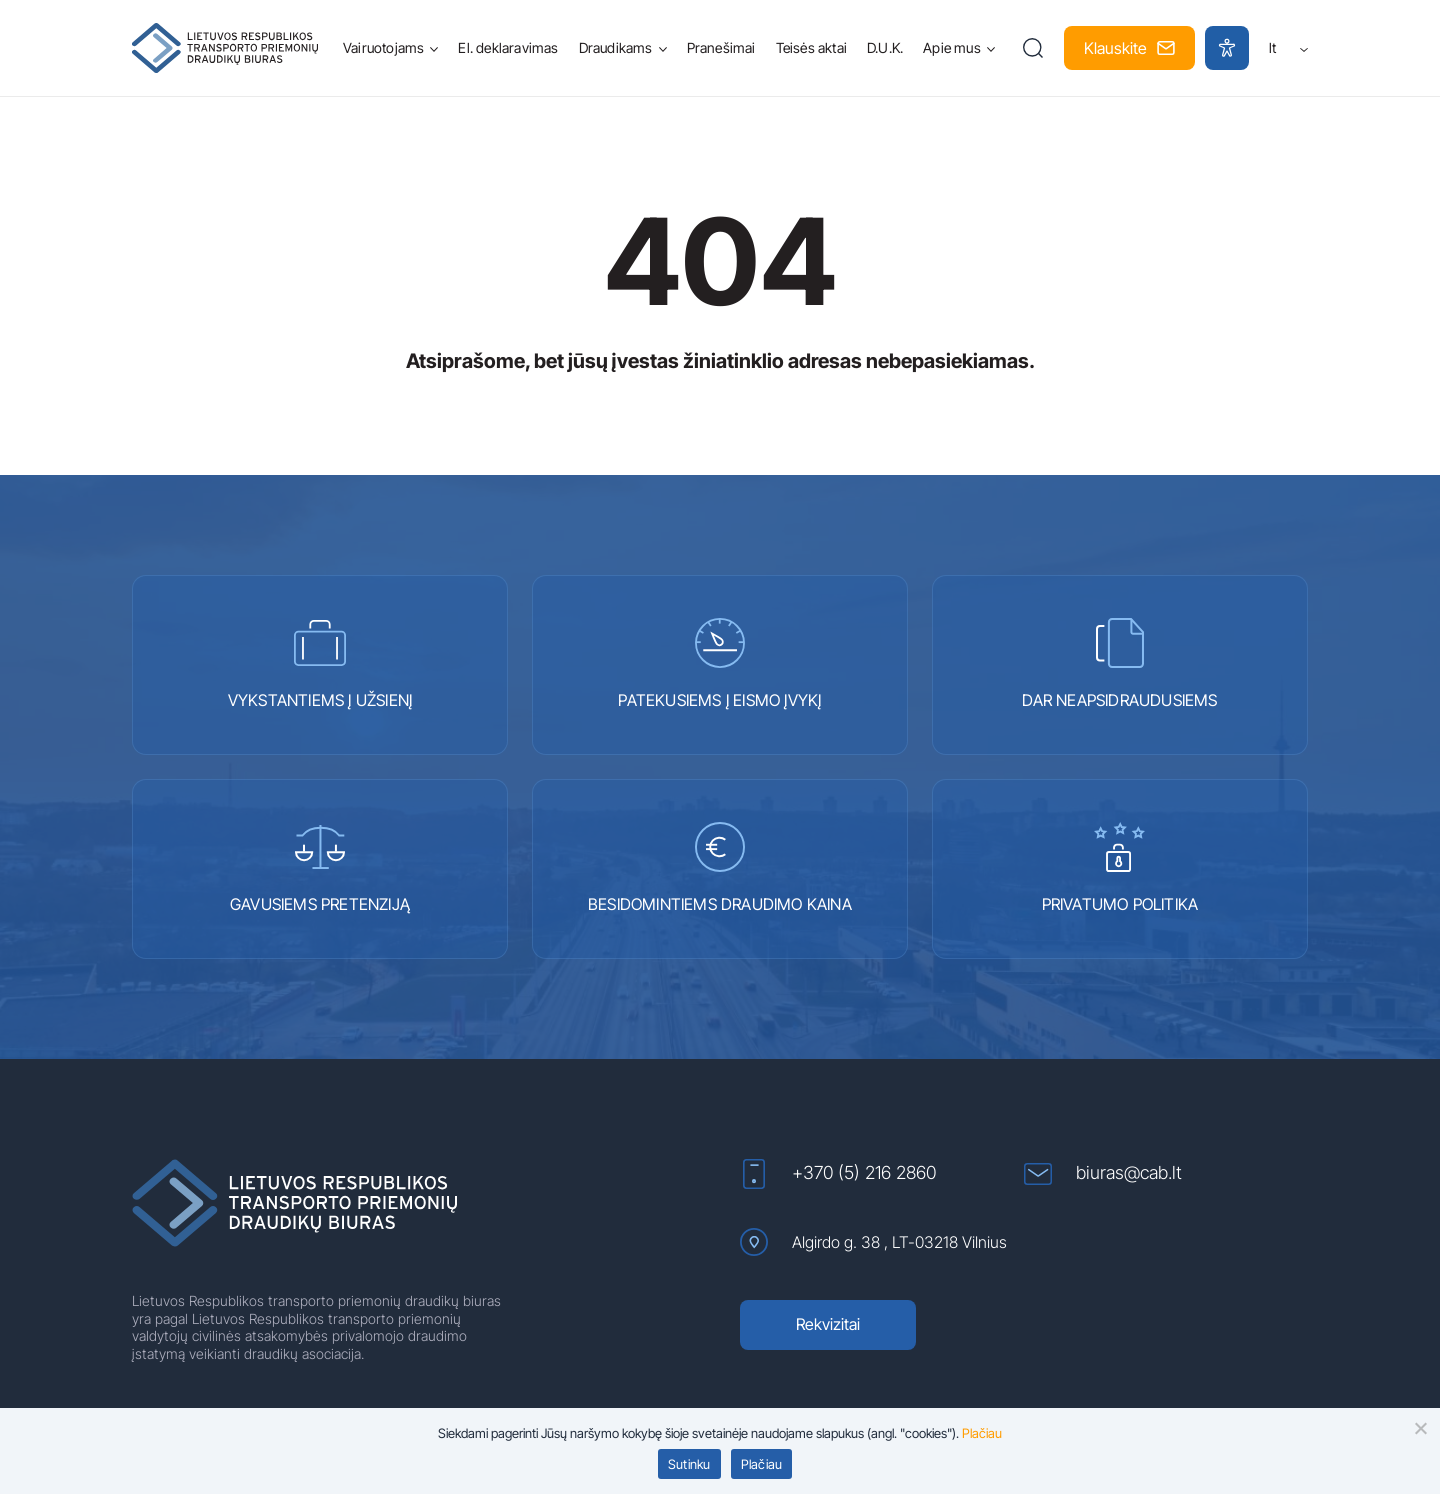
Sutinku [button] (689, 1464)
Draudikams (616, 47)
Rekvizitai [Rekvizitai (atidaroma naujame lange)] (828, 1324)
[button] (1033, 48)
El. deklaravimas (508, 47)
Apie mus (952, 47)
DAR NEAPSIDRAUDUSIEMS (1119, 664)
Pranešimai (721, 47)
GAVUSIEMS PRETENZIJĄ (320, 868)
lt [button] (1288, 47)
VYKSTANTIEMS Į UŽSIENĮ (320, 664)
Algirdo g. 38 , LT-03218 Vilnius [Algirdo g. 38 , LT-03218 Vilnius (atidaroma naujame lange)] (873, 1242)
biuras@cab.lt (1103, 1173)
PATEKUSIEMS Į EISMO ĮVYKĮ (719, 664)
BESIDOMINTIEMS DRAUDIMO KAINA (720, 868)
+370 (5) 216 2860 (838, 1174)
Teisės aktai (811, 47)
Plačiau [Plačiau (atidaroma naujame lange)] (982, 1433)
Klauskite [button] (1129, 48)
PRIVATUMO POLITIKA (1120, 868)
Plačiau (762, 1464)
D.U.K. (885, 47)
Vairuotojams (383, 47)
